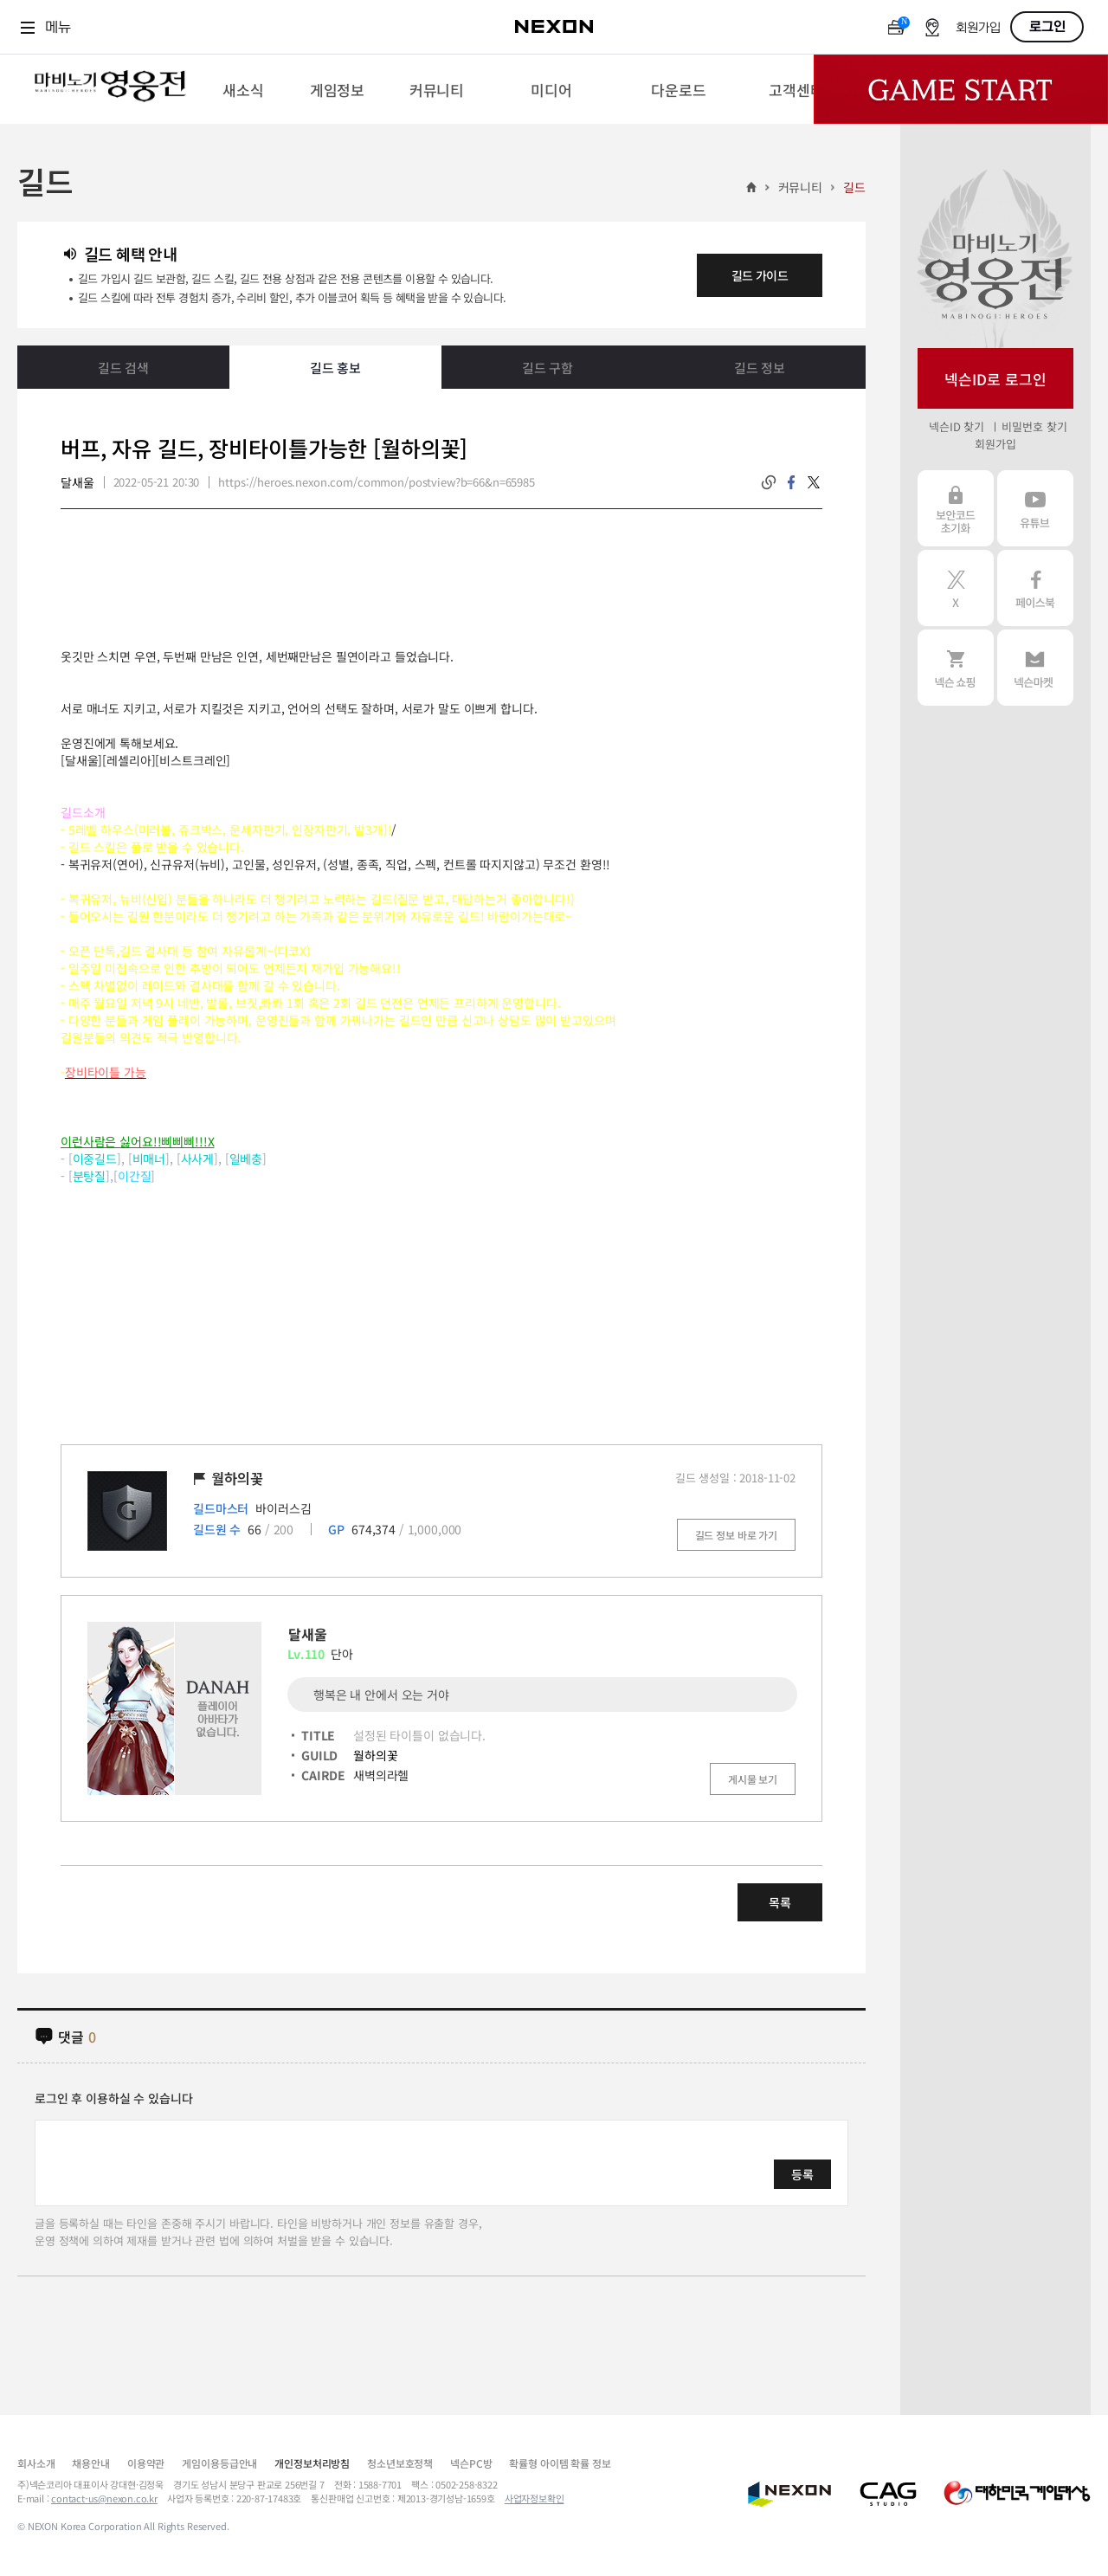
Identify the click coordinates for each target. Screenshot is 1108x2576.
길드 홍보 (335, 367)
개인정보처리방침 (312, 2463)
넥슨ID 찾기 (956, 426)
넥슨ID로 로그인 (995, 379)
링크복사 (768, 482)
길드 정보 (759, 367)
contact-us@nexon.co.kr (104, 2498)
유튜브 (1035, 508)
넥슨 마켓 (1035, 667)
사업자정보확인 (534, 2498)
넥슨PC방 (471, 2463)
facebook (791, 482)
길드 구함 (547, 367)
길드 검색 (123, 367)
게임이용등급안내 (219, 2463)
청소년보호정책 (400, 2463)
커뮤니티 (800, 187)
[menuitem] (243, 89)
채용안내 (90, 2463)
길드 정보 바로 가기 (736, 1534)
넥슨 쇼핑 (956, 667)
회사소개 (36, 2463)
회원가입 (978, 28)
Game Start (961, 89)
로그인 (1047, 27)
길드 (854, 187)
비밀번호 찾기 (1034, 426)
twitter (813, 482)
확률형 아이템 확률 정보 (559, 2463)
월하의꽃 (375, 1755)
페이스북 (1035, 588)
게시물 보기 (752, 1779)
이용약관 (145, 2463)
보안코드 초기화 (956, 508)
